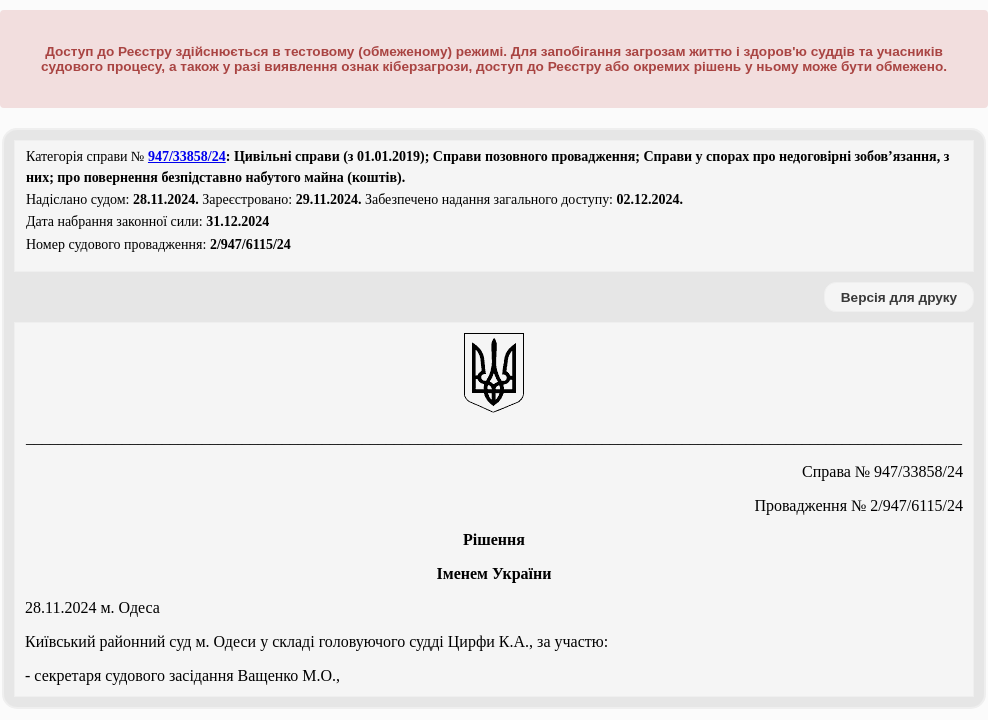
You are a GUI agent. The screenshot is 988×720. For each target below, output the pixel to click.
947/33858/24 (187, 156)
